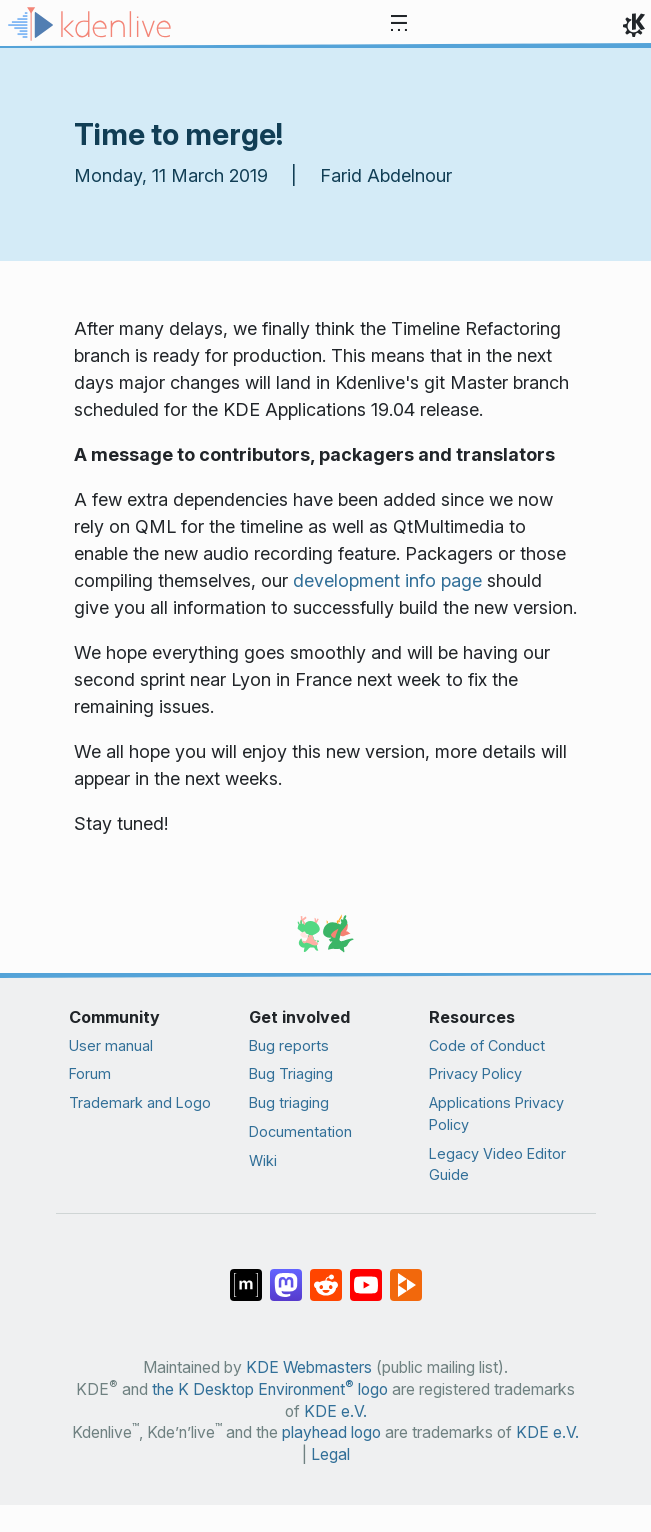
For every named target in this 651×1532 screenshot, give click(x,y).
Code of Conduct (487, 1045)
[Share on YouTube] (366, 1275)
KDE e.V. (335, 1411)
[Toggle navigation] (399, 24)
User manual (111, 1045)
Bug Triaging (291, 1073)
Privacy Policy (475, 1073)
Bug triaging (289, 1102)
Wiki (263, 1160)
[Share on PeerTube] (406, 1275)
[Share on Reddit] (326, 1275)
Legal (330, 1454)
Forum (90, 1073)
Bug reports (289, 1045)
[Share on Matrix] (246, 1275)
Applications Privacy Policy (496, 1113)
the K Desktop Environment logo (270, 1389)
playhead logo (331, 1432)
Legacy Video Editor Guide (497, 1164)
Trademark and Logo (140, 1102)
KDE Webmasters (309, 1367)
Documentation (300, 1131)
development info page (387, 580)
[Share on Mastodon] (286, 1275)
